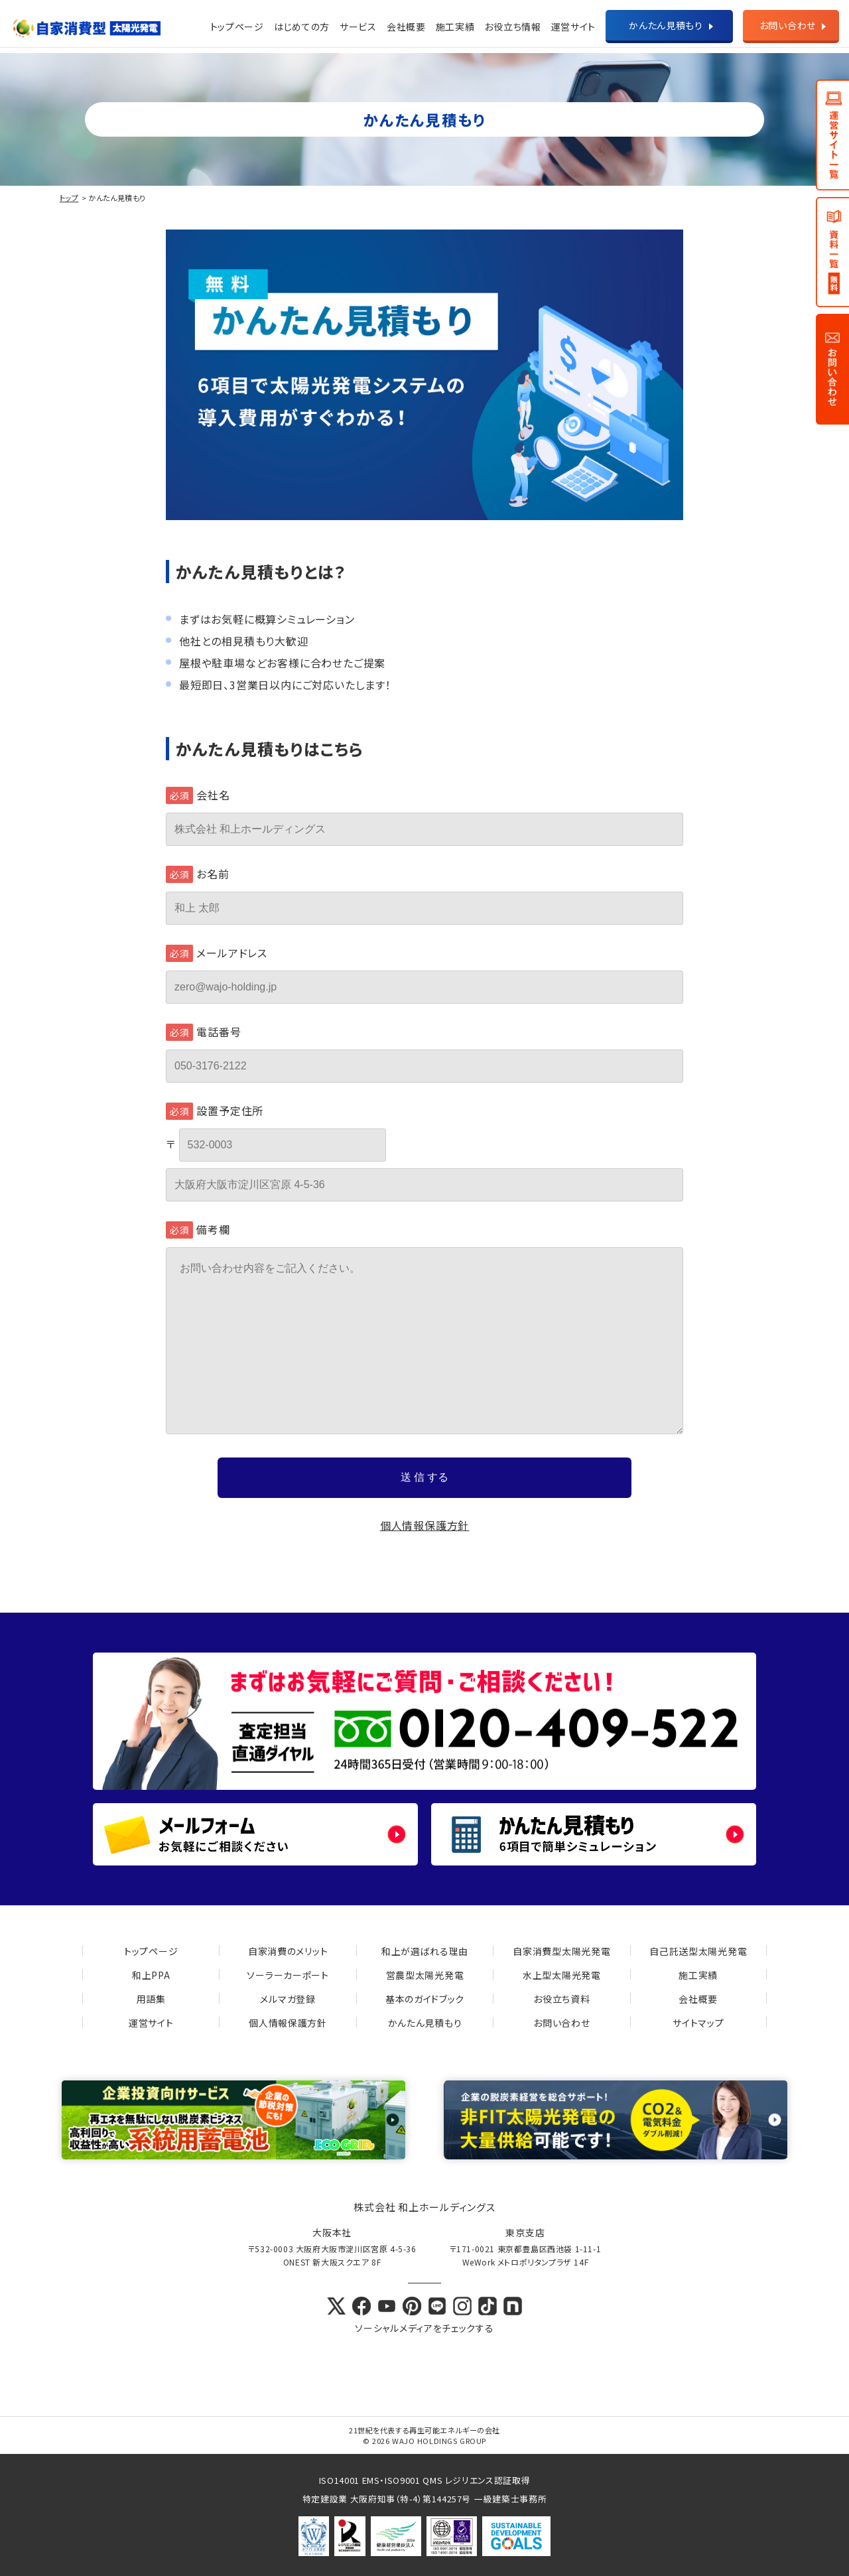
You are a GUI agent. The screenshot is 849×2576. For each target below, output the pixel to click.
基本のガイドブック (424, 1998)
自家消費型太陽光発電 (561, 1951)
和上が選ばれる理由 (424, 1951)
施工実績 (455, 26)
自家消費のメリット (288, 1951)
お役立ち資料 (561, 1998)
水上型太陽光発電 (562, 1975)
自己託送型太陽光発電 (698, 1951)
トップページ (237, 26)
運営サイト (151, 2022)
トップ (69, 197)
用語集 (151, 1998)
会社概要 (406, 26)
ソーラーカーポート (287, 1975)
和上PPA (151, 1975)
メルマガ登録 (287, 1998)
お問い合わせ (787, 25)
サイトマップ (698, 2022)
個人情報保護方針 (424, 1525)
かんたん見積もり (666, 25)
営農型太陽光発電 (425, 1975)
